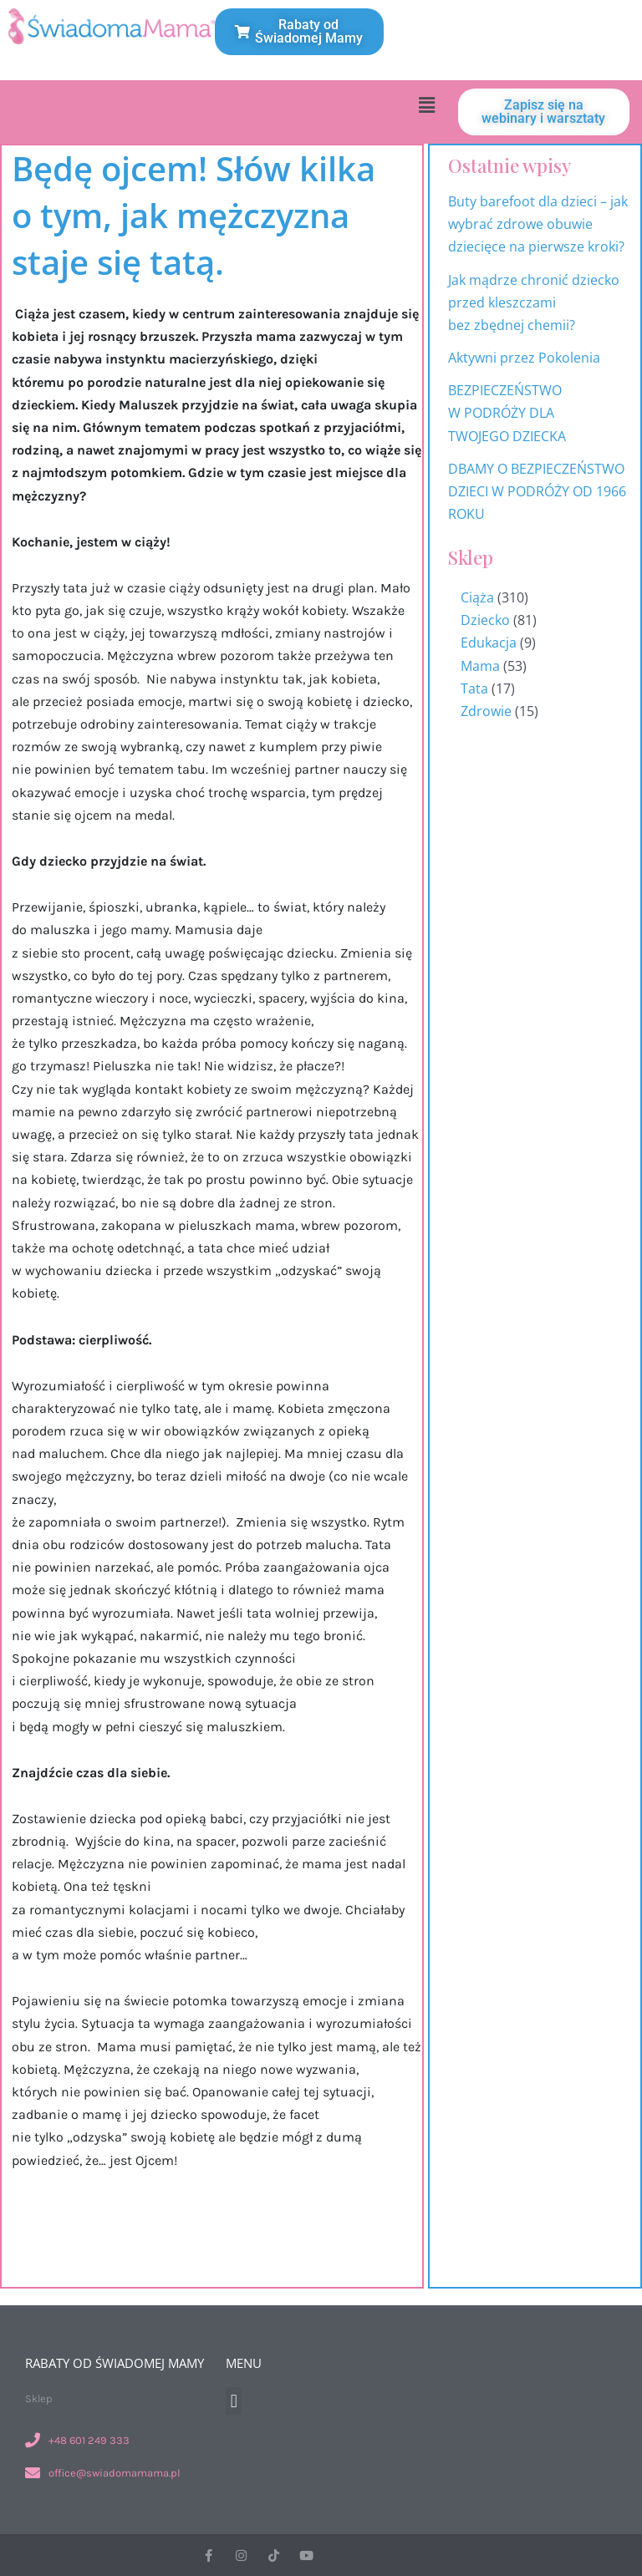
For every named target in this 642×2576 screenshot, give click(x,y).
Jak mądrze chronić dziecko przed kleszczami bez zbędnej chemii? (533, 302)
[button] (426, 104)
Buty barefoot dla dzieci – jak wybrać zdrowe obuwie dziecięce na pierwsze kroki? (538, 224)
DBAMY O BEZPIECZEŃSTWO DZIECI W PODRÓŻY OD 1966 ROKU (537, 491)
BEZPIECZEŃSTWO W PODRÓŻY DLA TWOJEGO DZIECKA (507, 413)
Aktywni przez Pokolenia (524, 357)
